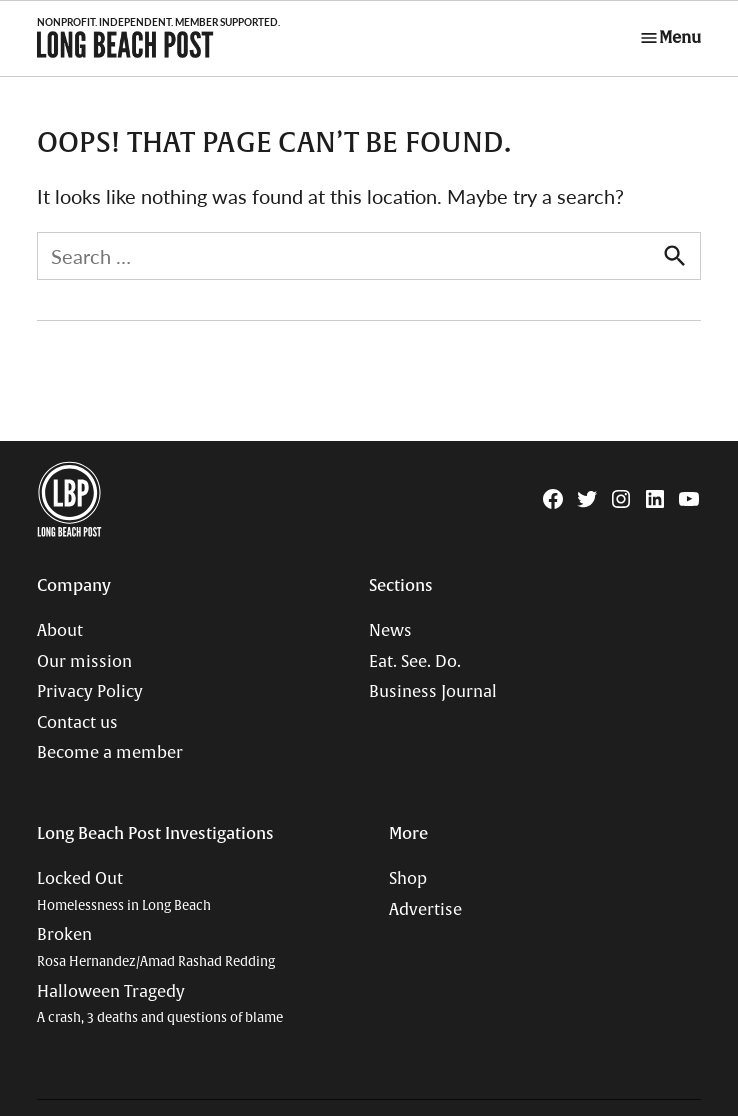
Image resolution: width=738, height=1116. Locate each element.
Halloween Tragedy (160, 1004)
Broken (156, 947)
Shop (408, 879)
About (60, 631)
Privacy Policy (90, 692)
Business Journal (433, 692)
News (390, 631)
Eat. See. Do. (415, 662)
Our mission (84, 662)
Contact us (77, 723)
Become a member (110, 753)
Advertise (425, 910)
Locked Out (124, 891)
